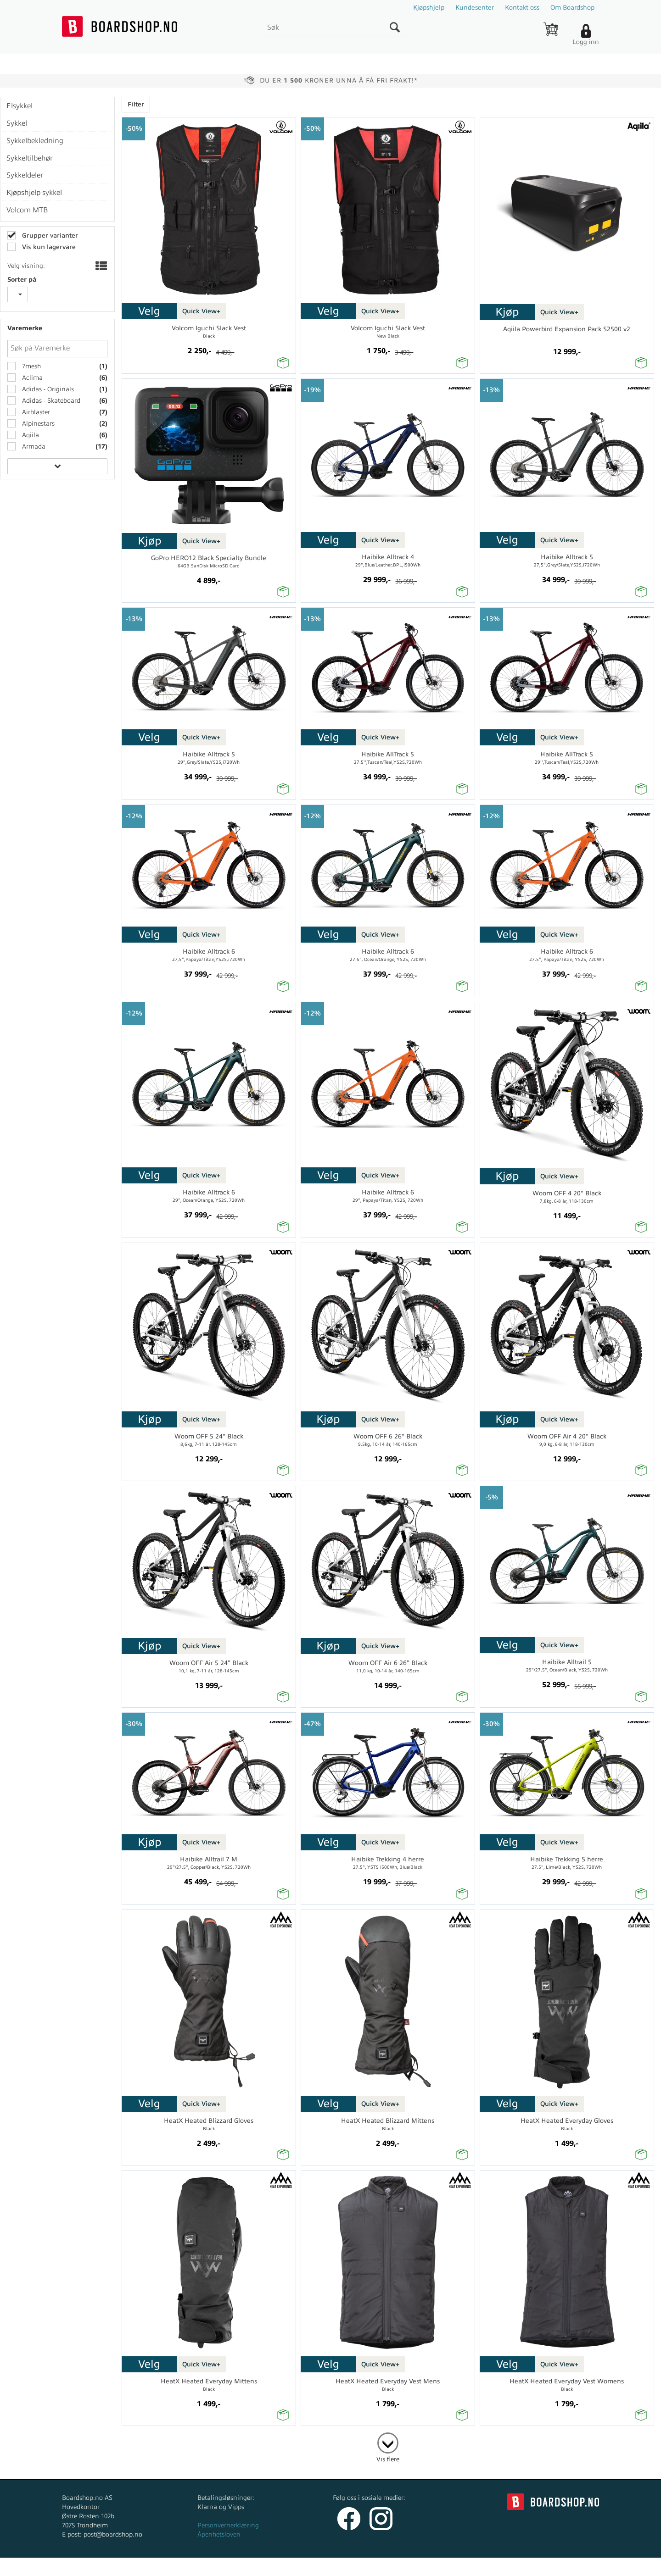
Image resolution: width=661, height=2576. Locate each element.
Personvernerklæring (228, 2525)
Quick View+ (201, 311)
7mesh (30, 366)
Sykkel (16, 123)
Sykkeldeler (24, 175)
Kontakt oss (522, 7)
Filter (136, 104)
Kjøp (507, 312)
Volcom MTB (27, 210)
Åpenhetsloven (219, 2534)
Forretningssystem (365, 2566)
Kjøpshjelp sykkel (34, 193)
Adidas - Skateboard (50, 400)
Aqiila (29, 435)
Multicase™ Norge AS (515, 2566)
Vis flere (387, 2459)
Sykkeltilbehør (29, 158)
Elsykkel (19, 106)
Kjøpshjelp (428, 7)
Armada (32, 446)
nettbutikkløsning (428, 2566)
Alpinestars (37, 423)
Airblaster (35, 412)
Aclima (31, 377)
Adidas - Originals (47, 389)
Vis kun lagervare (48, 247)
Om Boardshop (572, 7)
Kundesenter (474, 7)
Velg (149, 311)
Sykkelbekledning (34, 141)
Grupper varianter (49, 235)
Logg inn (585, 42)
